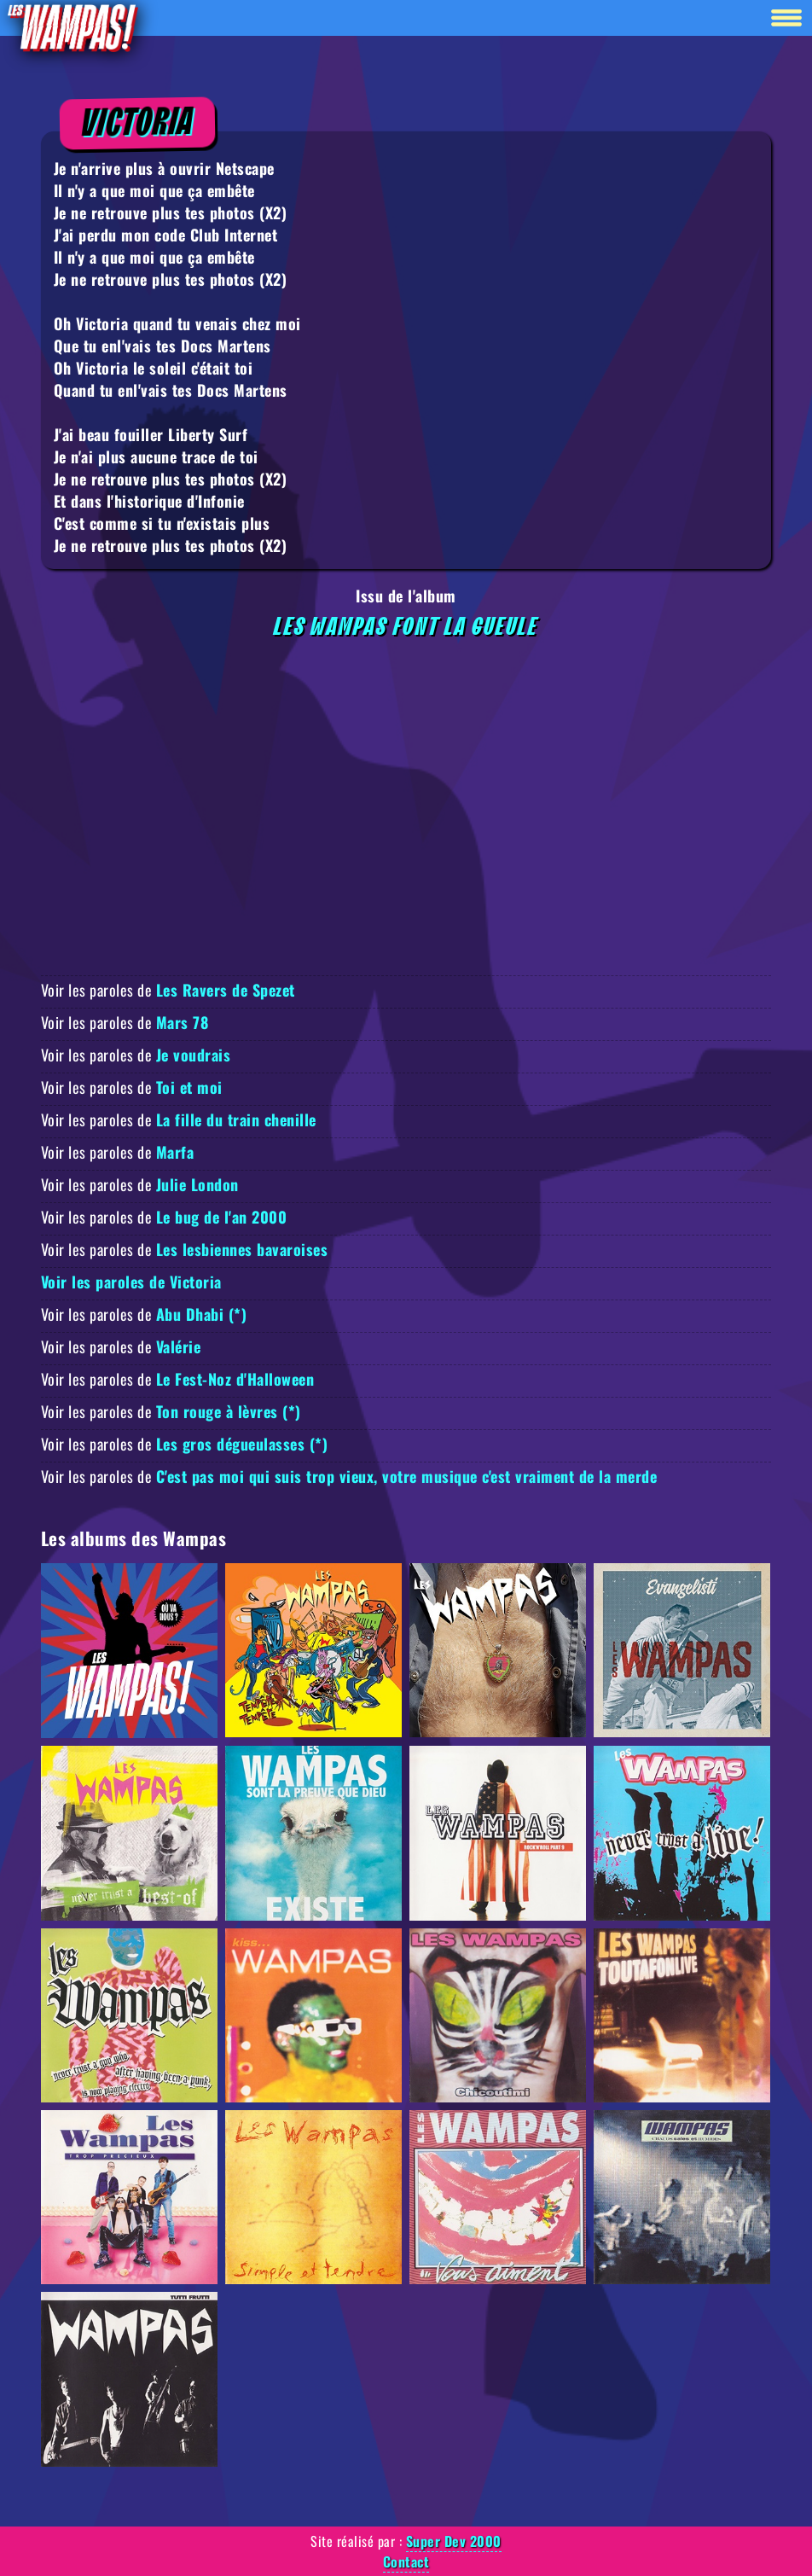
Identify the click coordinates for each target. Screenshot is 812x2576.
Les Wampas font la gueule (406, 627)
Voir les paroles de (168, 990)
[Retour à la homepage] (72, 26)
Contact (406, 2561)
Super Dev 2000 (454, 2541)
